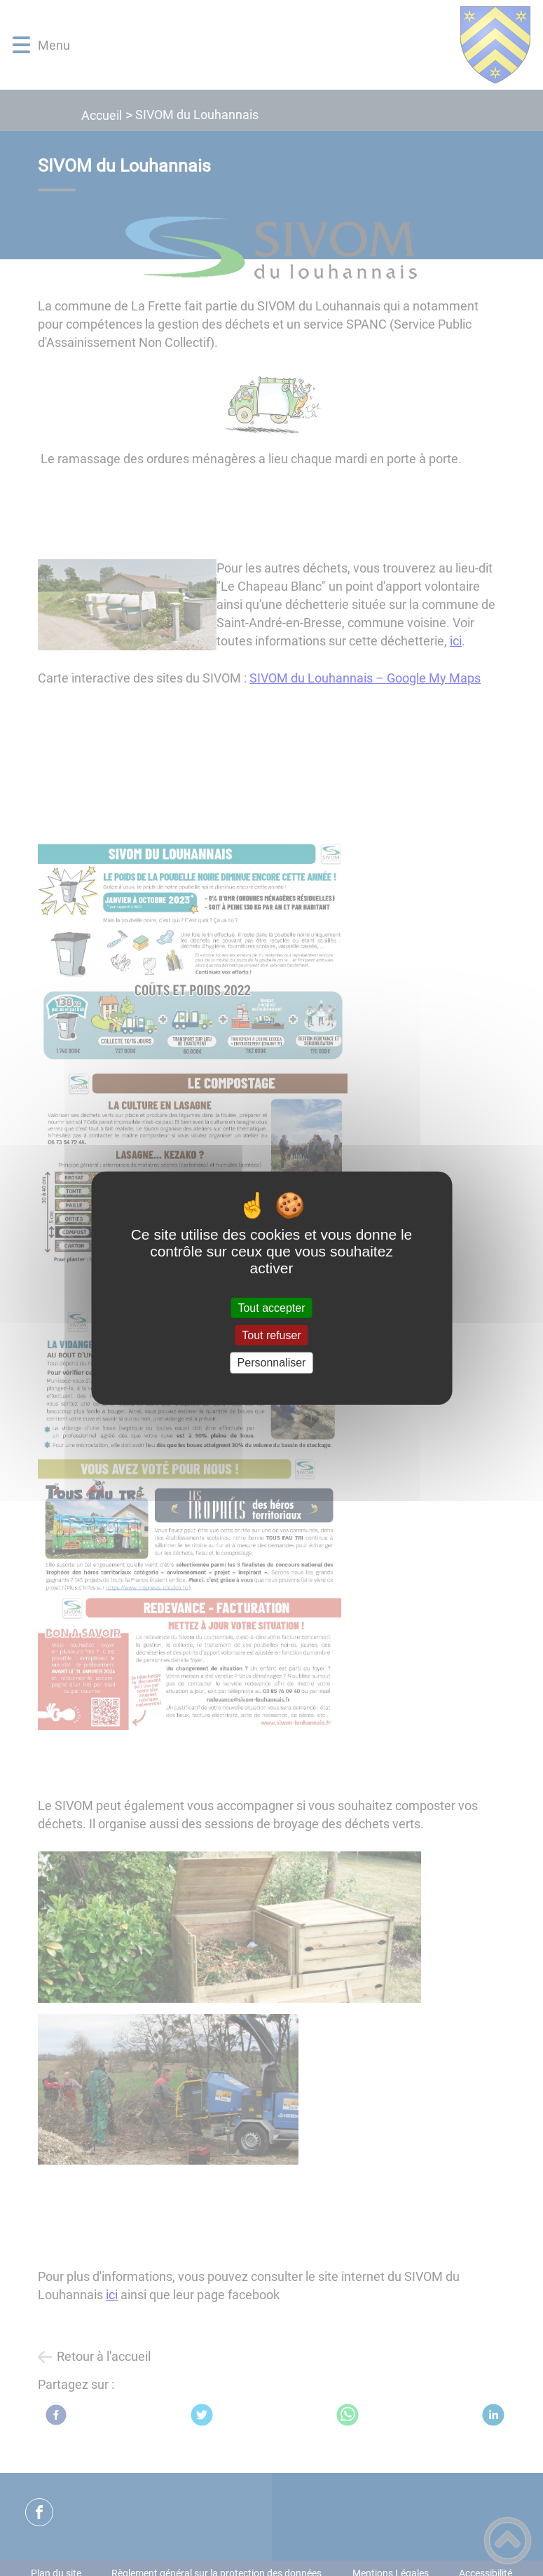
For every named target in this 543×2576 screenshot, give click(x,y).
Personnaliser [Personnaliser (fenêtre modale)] (272, 1363)
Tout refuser (271, 1335)
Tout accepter (271, 1308)
